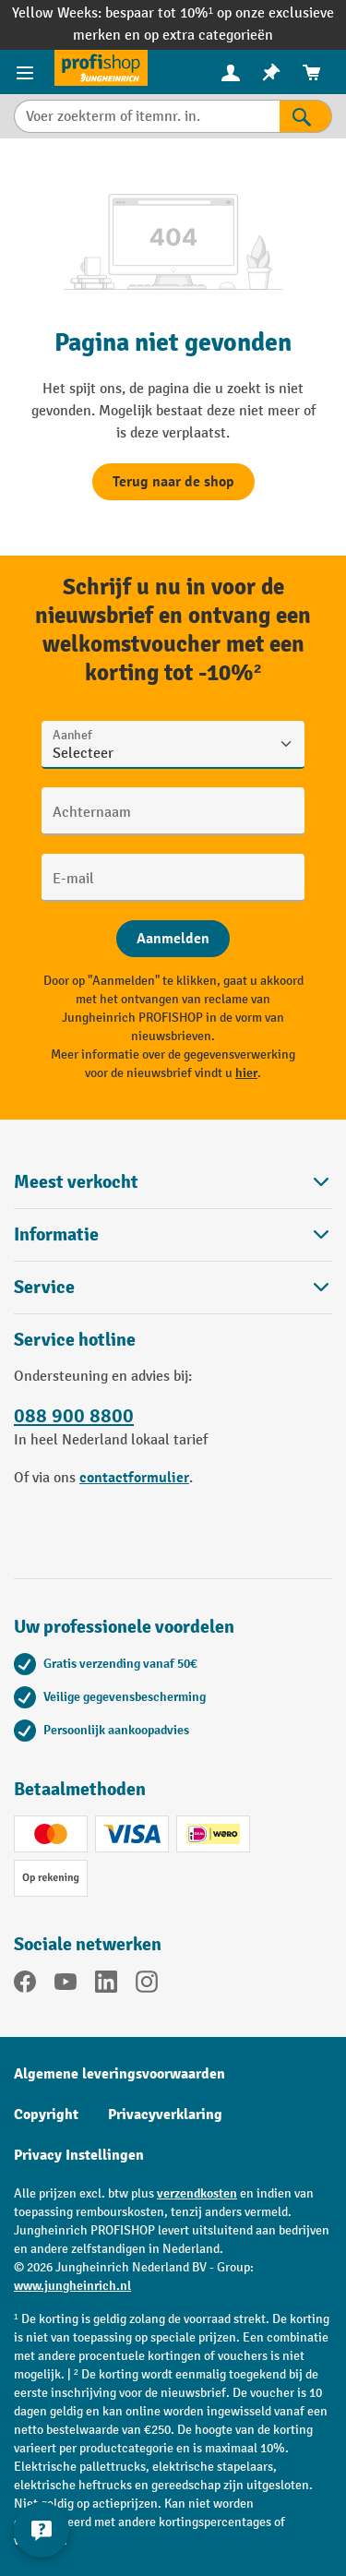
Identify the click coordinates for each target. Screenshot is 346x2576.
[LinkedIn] (106, 1985)
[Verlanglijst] (271, 72)
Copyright (46, 2114)
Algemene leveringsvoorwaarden (119, 2074)
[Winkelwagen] (312, 72)
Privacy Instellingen (79, 2155)
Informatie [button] (173, 1234)
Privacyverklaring (165, 2114)
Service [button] (173, 1287)
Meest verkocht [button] (173, 1181)
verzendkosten (197, 2193)
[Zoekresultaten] (306, 116)
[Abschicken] (173, 938)
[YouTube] (65, 1985)
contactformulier (134, 1477)
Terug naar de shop (173, 482)
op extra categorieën (208, 35)
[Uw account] (230, 72)
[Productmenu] (27, 72)
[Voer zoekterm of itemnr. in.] (147, 116)
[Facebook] (25, 1985)
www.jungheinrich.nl (72, 2286)
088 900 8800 (74, 1416)
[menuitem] (230, 72)
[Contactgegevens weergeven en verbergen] (41, 2530)
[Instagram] (147, 1985)
